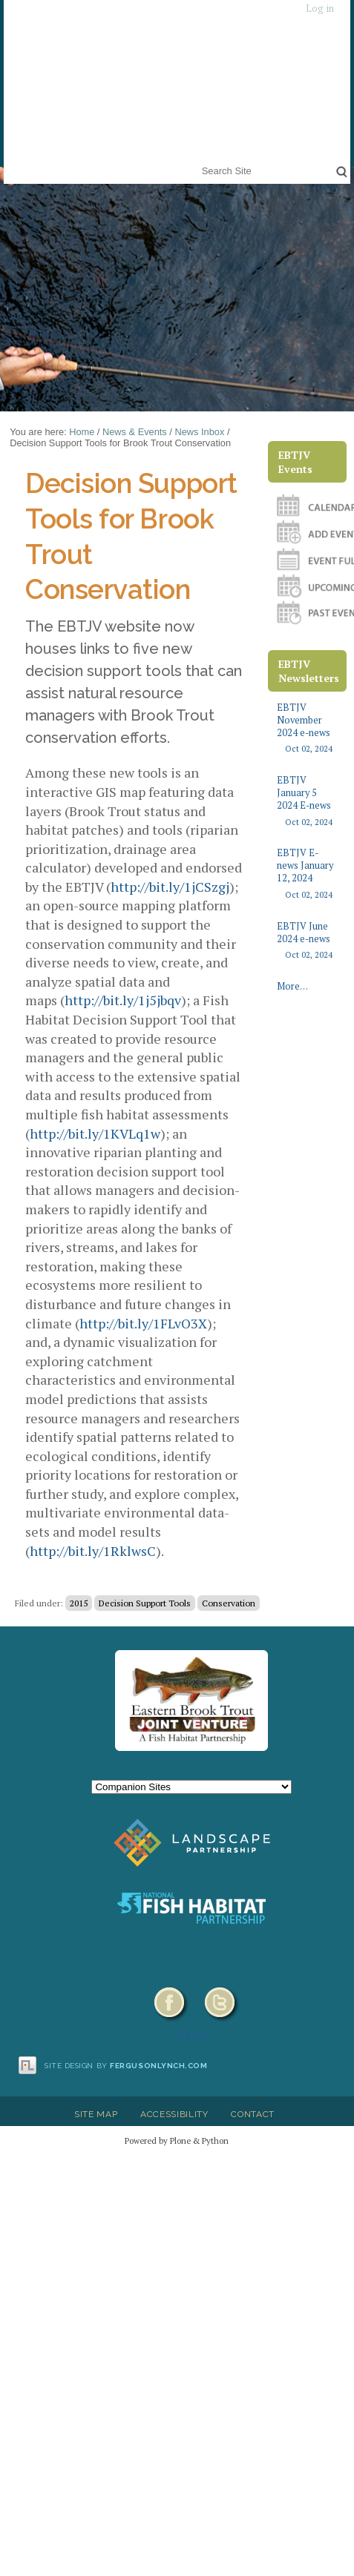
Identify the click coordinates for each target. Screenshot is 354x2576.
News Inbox (199, 431)
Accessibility (174, 2114)
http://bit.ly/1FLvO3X (143, 1323)
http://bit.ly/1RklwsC (93, 1551)
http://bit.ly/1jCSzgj (170, 886)
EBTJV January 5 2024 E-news (307, 801)
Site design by (126, 2066)
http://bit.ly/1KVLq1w (95, 1133)
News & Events (134, 431)
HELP (192, 2035)
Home (81, 431)
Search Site (198, 161)
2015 (79, 1603)
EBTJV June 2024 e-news (307, 940)
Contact (253, 2114)
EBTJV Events (295, 462)
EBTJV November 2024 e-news (307, 728)
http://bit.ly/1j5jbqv (123, 1000)
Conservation (228, 1603)
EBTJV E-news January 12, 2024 (307, 874)
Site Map (95, 2114)
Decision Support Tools (145, 1603)
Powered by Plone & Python (177, 2140)
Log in (320, 8)
